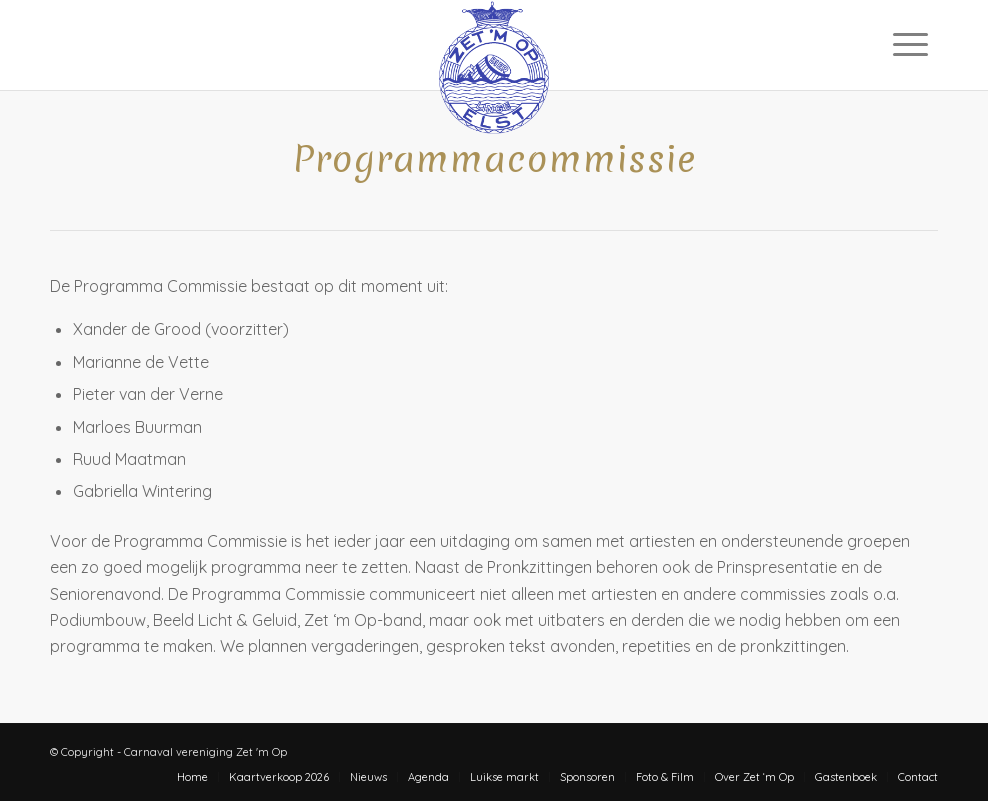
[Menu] (910, 44)
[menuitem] (910, 44)
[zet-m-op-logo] (494, 45)
